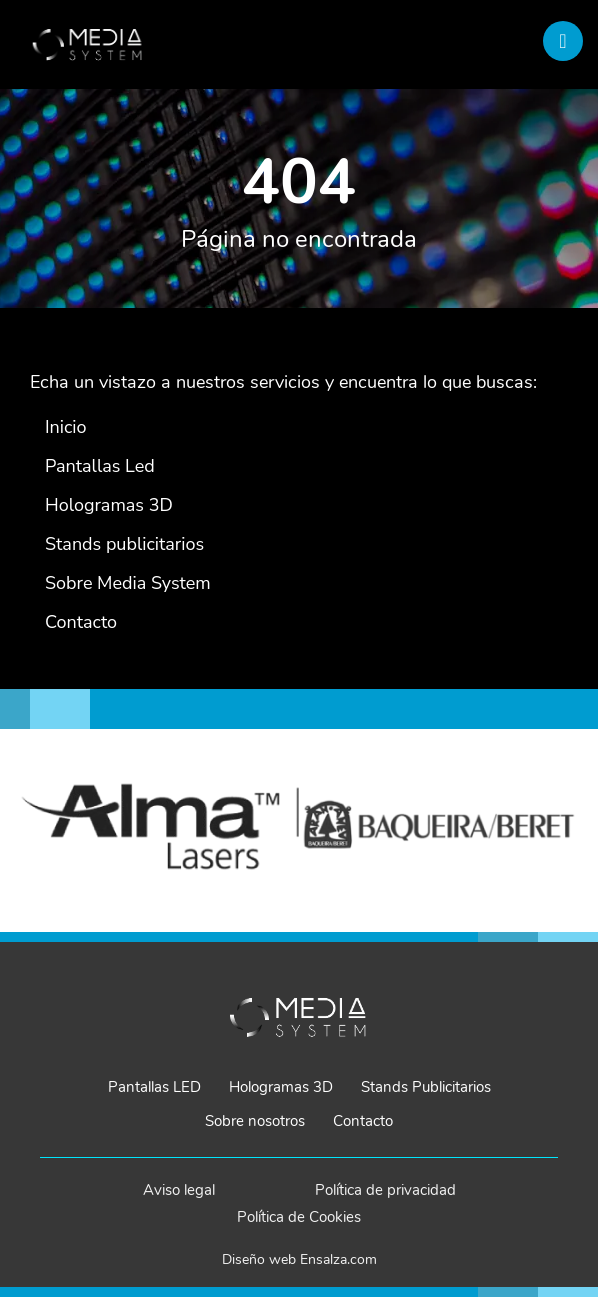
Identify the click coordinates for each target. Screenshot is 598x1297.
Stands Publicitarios (426, 1087)
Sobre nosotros (255, 1121)
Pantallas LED (154, 1087)
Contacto (363, 1121)
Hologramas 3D (281, 1087)
